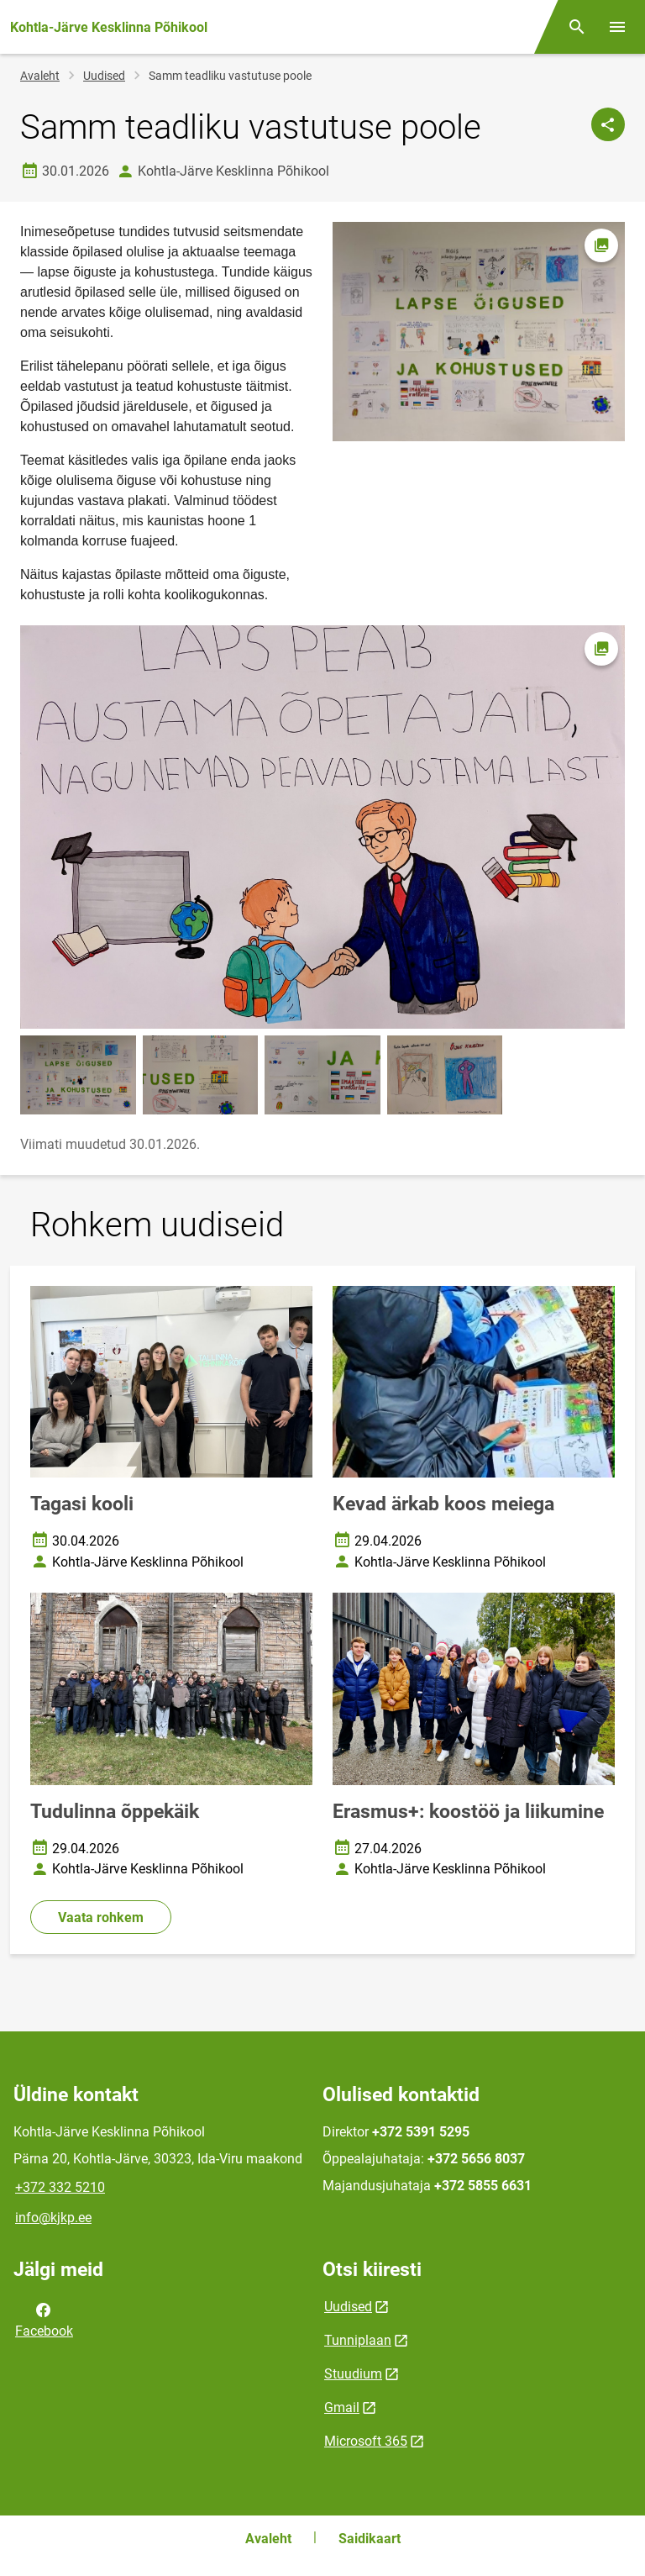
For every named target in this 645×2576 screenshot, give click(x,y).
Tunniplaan (357, 2340)
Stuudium (353, 2374)
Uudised (104, 75)
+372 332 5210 (60, 2187)
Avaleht (40, 75)
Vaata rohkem (101, 1917)
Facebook (44, 2319)
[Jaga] (608, 124)
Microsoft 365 (365, 2441)
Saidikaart (369, 2539)
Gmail (341, 2407)
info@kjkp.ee (53, 2218)
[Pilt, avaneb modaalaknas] (322, 827)
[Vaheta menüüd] (617, 27)
